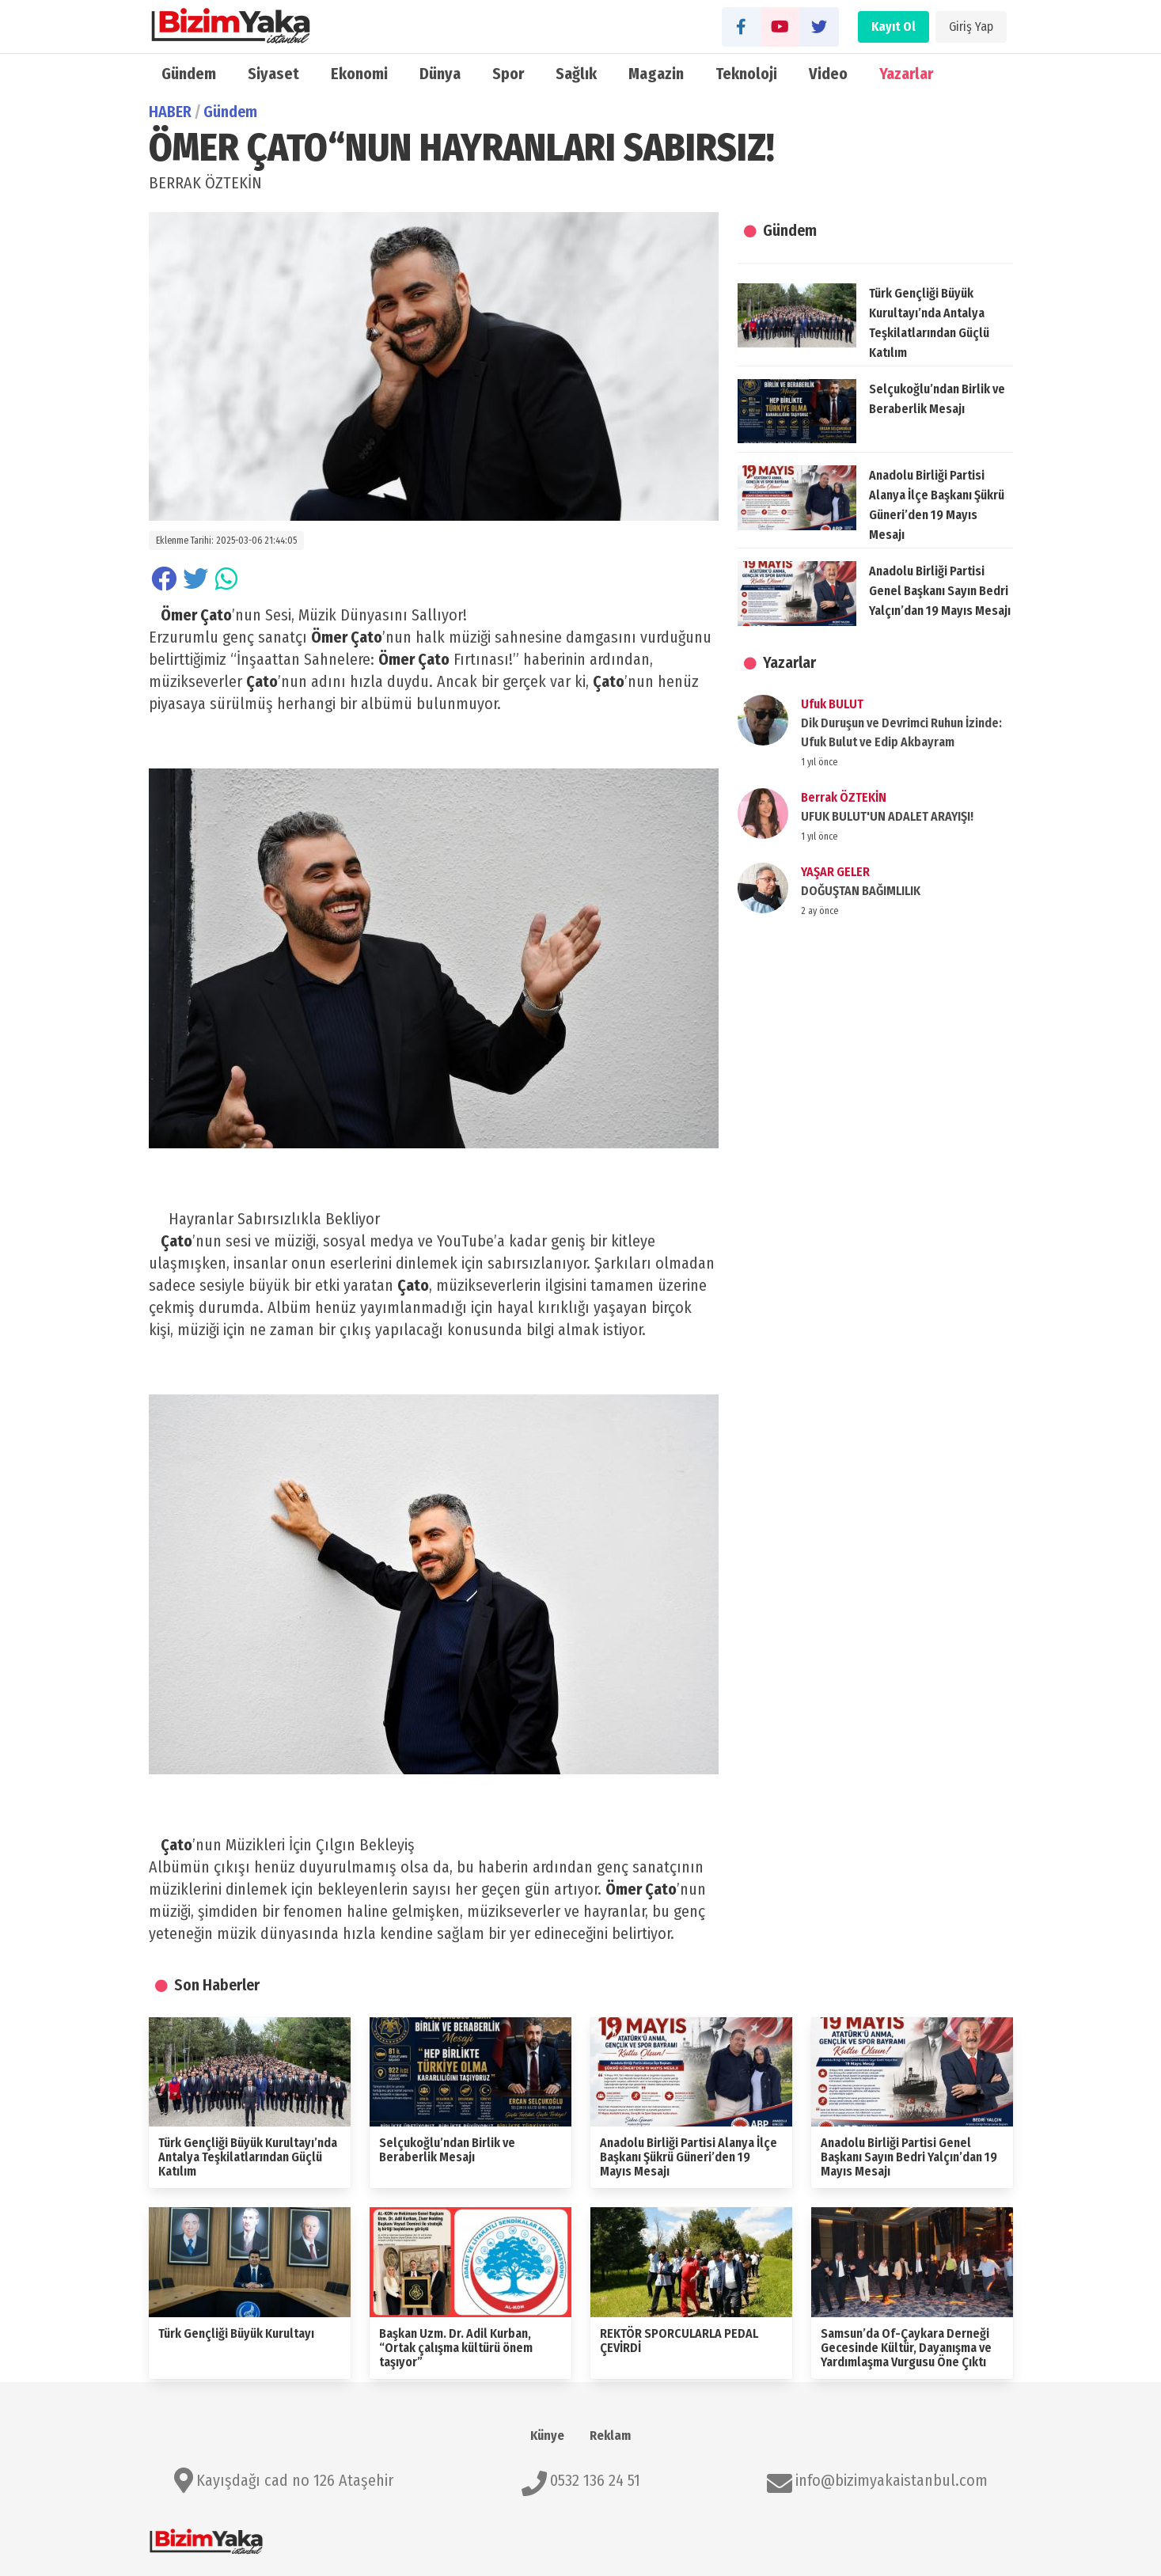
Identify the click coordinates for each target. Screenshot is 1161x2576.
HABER (170, 111)
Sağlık (576, 73)
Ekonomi (359, 73)
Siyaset (273, 73)
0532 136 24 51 (595, 2480)
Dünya (440, 73)
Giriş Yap (971, 26)
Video (828, 73)
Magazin (656, 73)
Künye (547, 2435)
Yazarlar (906, 73)
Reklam (610, 2435)
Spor (508, 73)
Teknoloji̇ (746, 73)
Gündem (188, 73)
